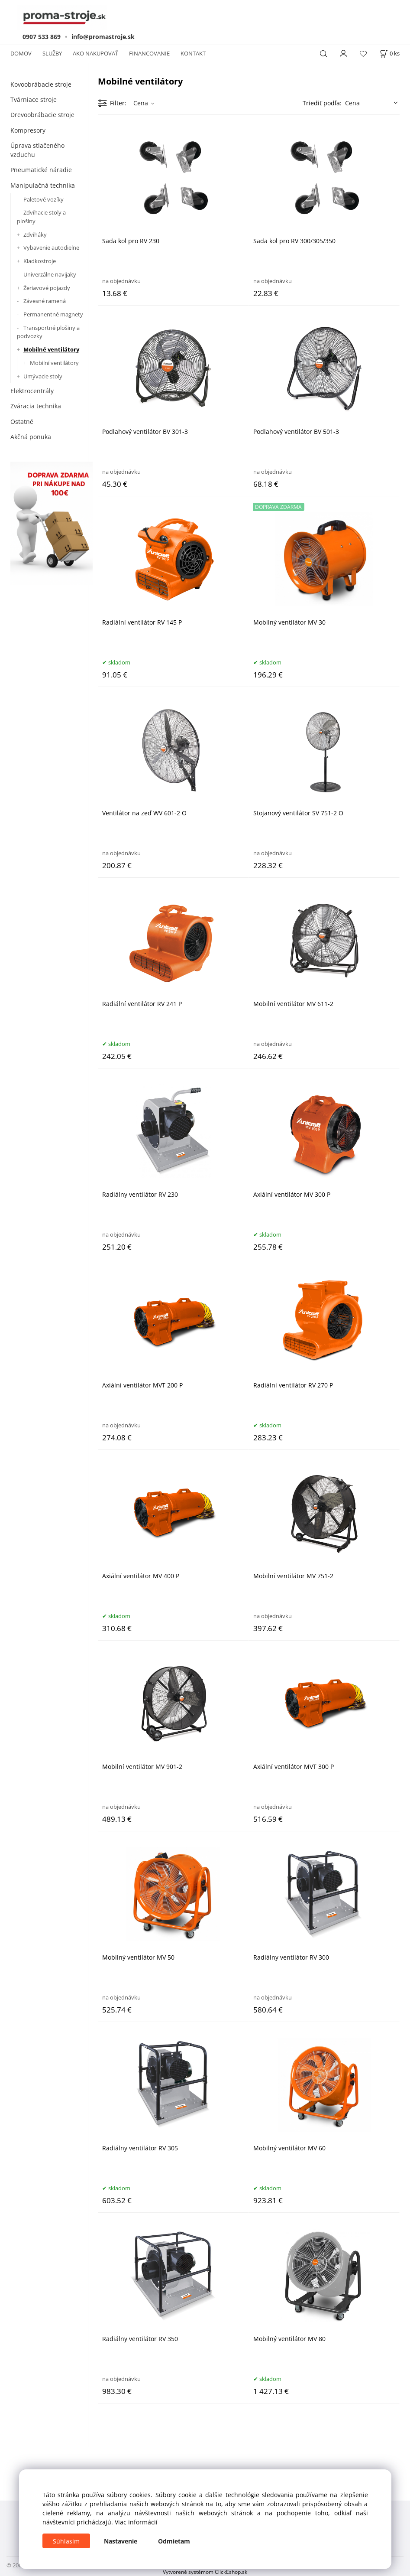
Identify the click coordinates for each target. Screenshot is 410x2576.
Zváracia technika (35, 406)
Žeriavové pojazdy (46, 288)
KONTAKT (193, 53)
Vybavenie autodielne (51, 247)
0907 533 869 (42, 37)
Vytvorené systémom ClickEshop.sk (205, 2571)
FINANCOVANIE (149, 53)
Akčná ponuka (30, 437)
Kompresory (27, 130)
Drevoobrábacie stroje (42, 115)
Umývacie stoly (42, 376)
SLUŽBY (52, 53)
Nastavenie (120, 2541)
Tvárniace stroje (33, 99)
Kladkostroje (39, 261)
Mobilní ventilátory (54, 363)
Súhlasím (66, 2541)
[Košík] (390, 53)
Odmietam (174, 2541)
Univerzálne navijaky (49, 274)
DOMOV (21, 53)
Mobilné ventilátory (51, 349)
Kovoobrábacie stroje (40, 84)
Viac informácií (136, 2522)
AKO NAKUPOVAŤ (95, 53)
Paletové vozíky (43, 199)
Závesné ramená (44, 301)
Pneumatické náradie (41, 170)
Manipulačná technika (42, 185)
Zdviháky (35, 234)
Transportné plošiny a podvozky (48, 332)
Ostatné (21, 421)
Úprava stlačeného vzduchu (37, 150)
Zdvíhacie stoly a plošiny (41, 216)
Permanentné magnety (53, 314)
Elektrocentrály (32, 391)
